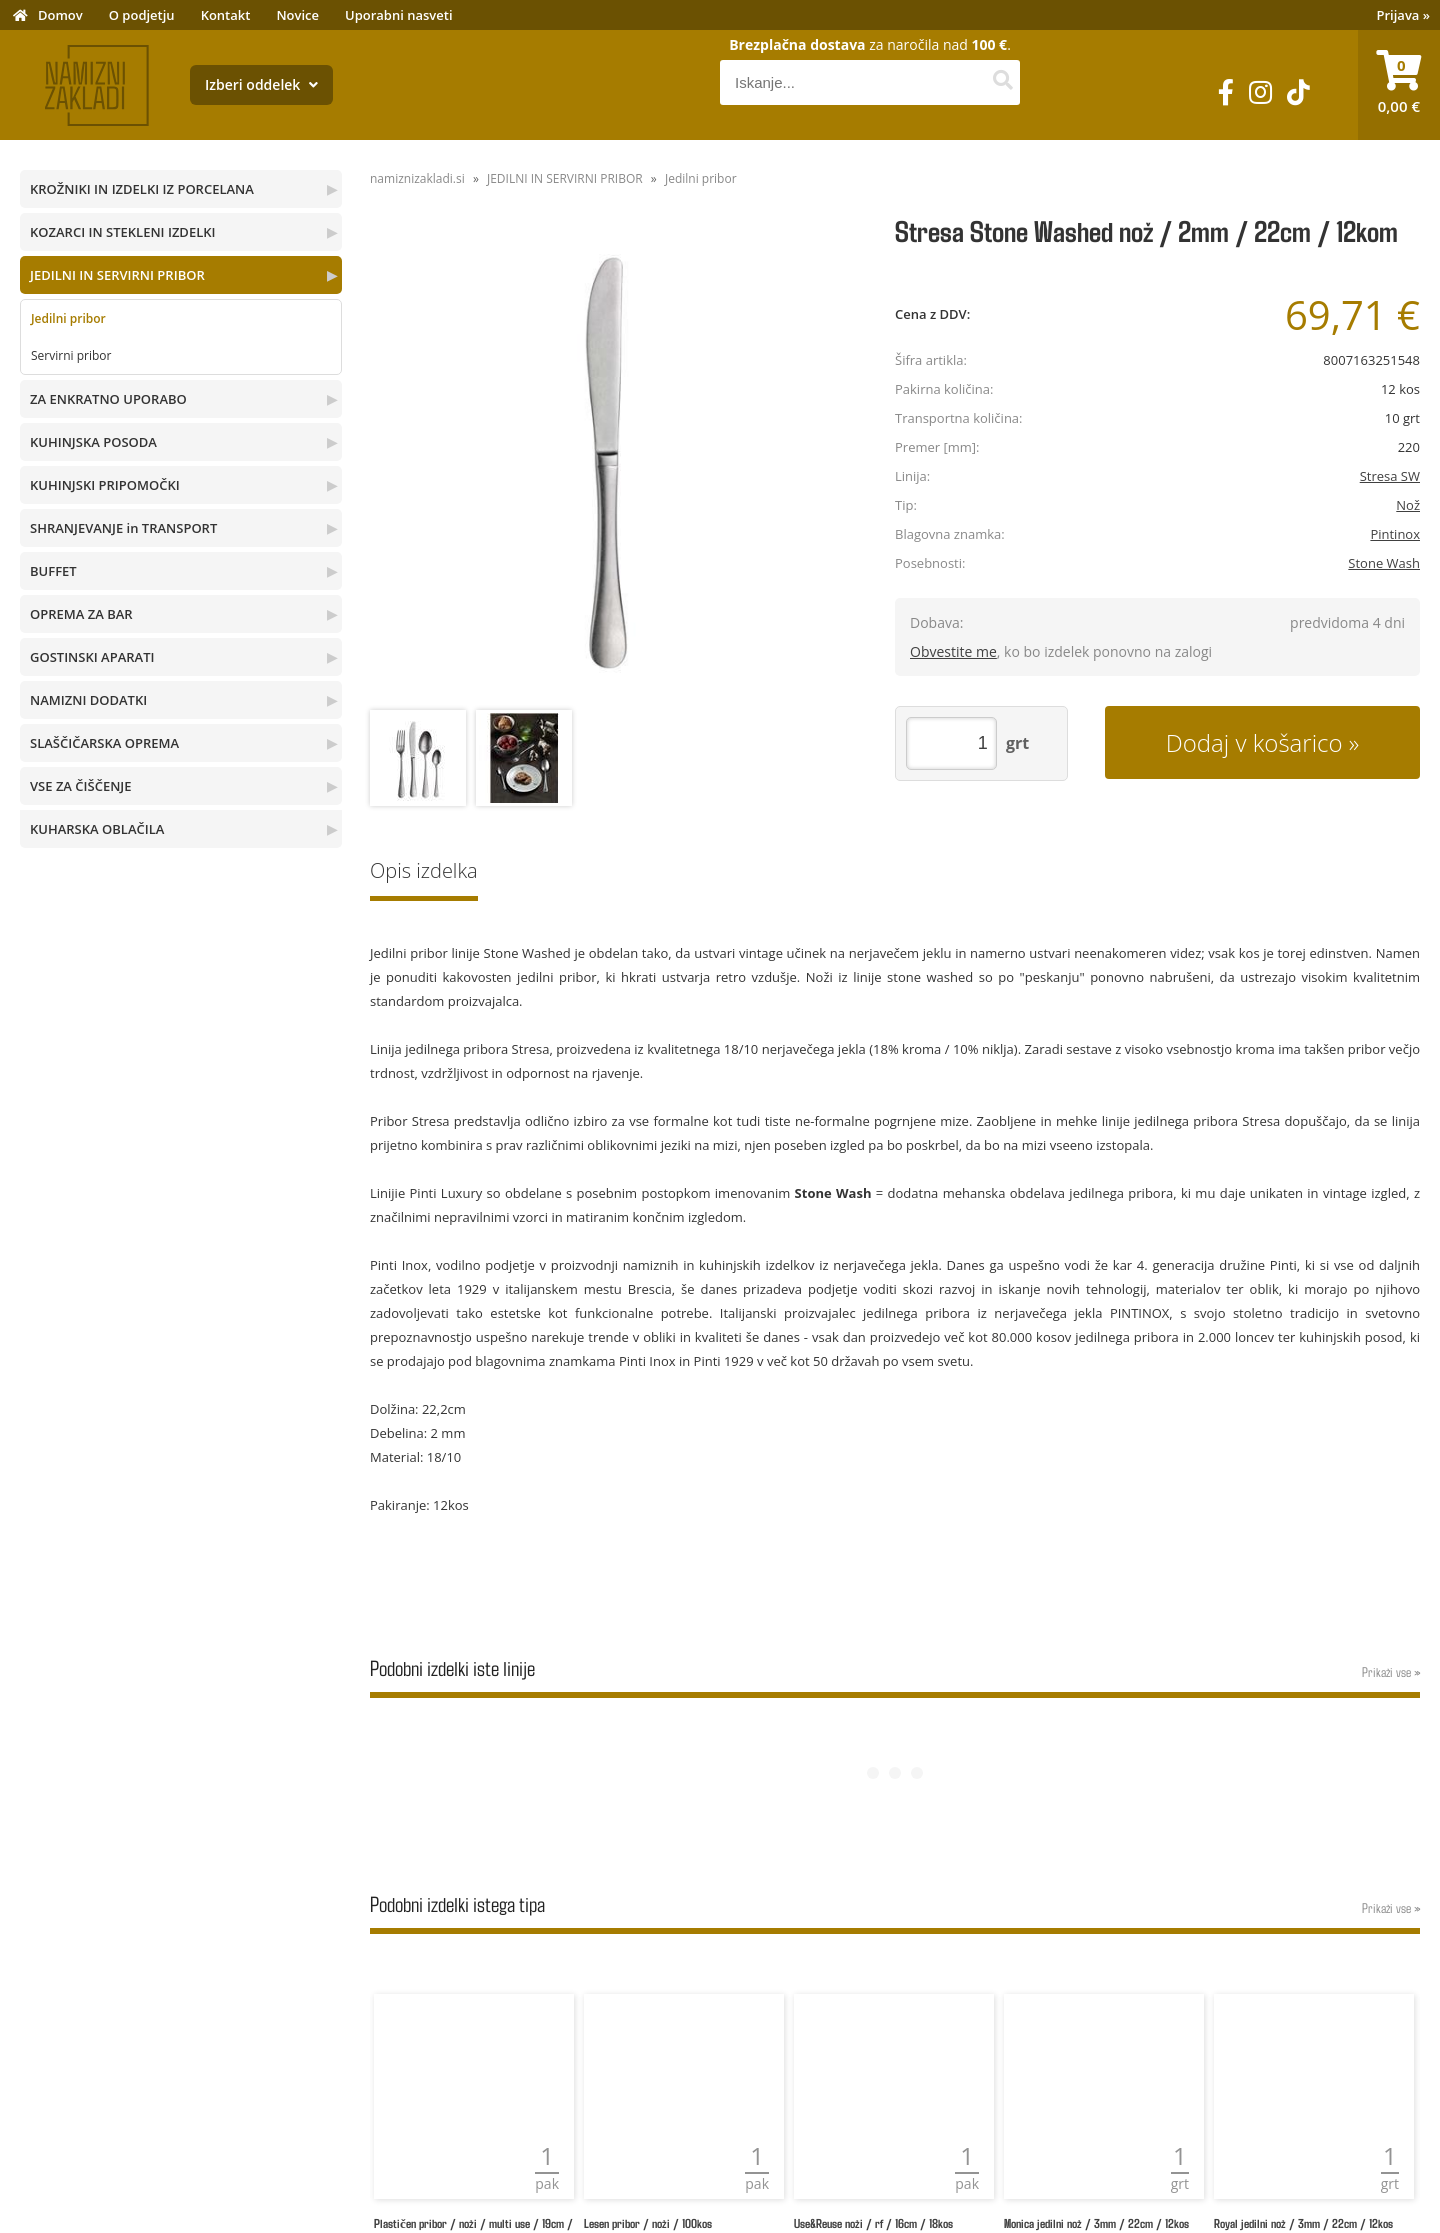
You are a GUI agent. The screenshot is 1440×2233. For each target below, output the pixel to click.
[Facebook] (1226, 92)
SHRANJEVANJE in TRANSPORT (123, 528)
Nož (1408, 505)
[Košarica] (1399, 85)
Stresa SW (1390, 476)
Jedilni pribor (68, 318)
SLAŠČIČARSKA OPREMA (104, 743)
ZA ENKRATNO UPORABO (108, 399)
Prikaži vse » (1391, 1671)
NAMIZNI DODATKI (88, 700)
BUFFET (53, 571)
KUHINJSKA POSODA (93, 442)
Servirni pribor (71, 355)
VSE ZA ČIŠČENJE (81, 786)
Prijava (1404, 15)
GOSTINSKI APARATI (92, 657)
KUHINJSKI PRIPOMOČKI (105, 485)
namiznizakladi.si (417, 178)
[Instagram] (1260, 92)
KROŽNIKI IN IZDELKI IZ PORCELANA (142, 189)
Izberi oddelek (261, 84)
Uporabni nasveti (399, 15)
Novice (297, 15)
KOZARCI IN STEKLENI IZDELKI (122, 232)
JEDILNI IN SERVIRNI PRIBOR (117, 275)
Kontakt (226, 15)
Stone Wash (1384, 563)
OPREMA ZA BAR (81, 614)
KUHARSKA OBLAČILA (97, 829)
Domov (60, 15)
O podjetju (142, 15)
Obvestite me (953, 651)
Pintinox (1395, 534)
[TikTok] (1298, 92)
